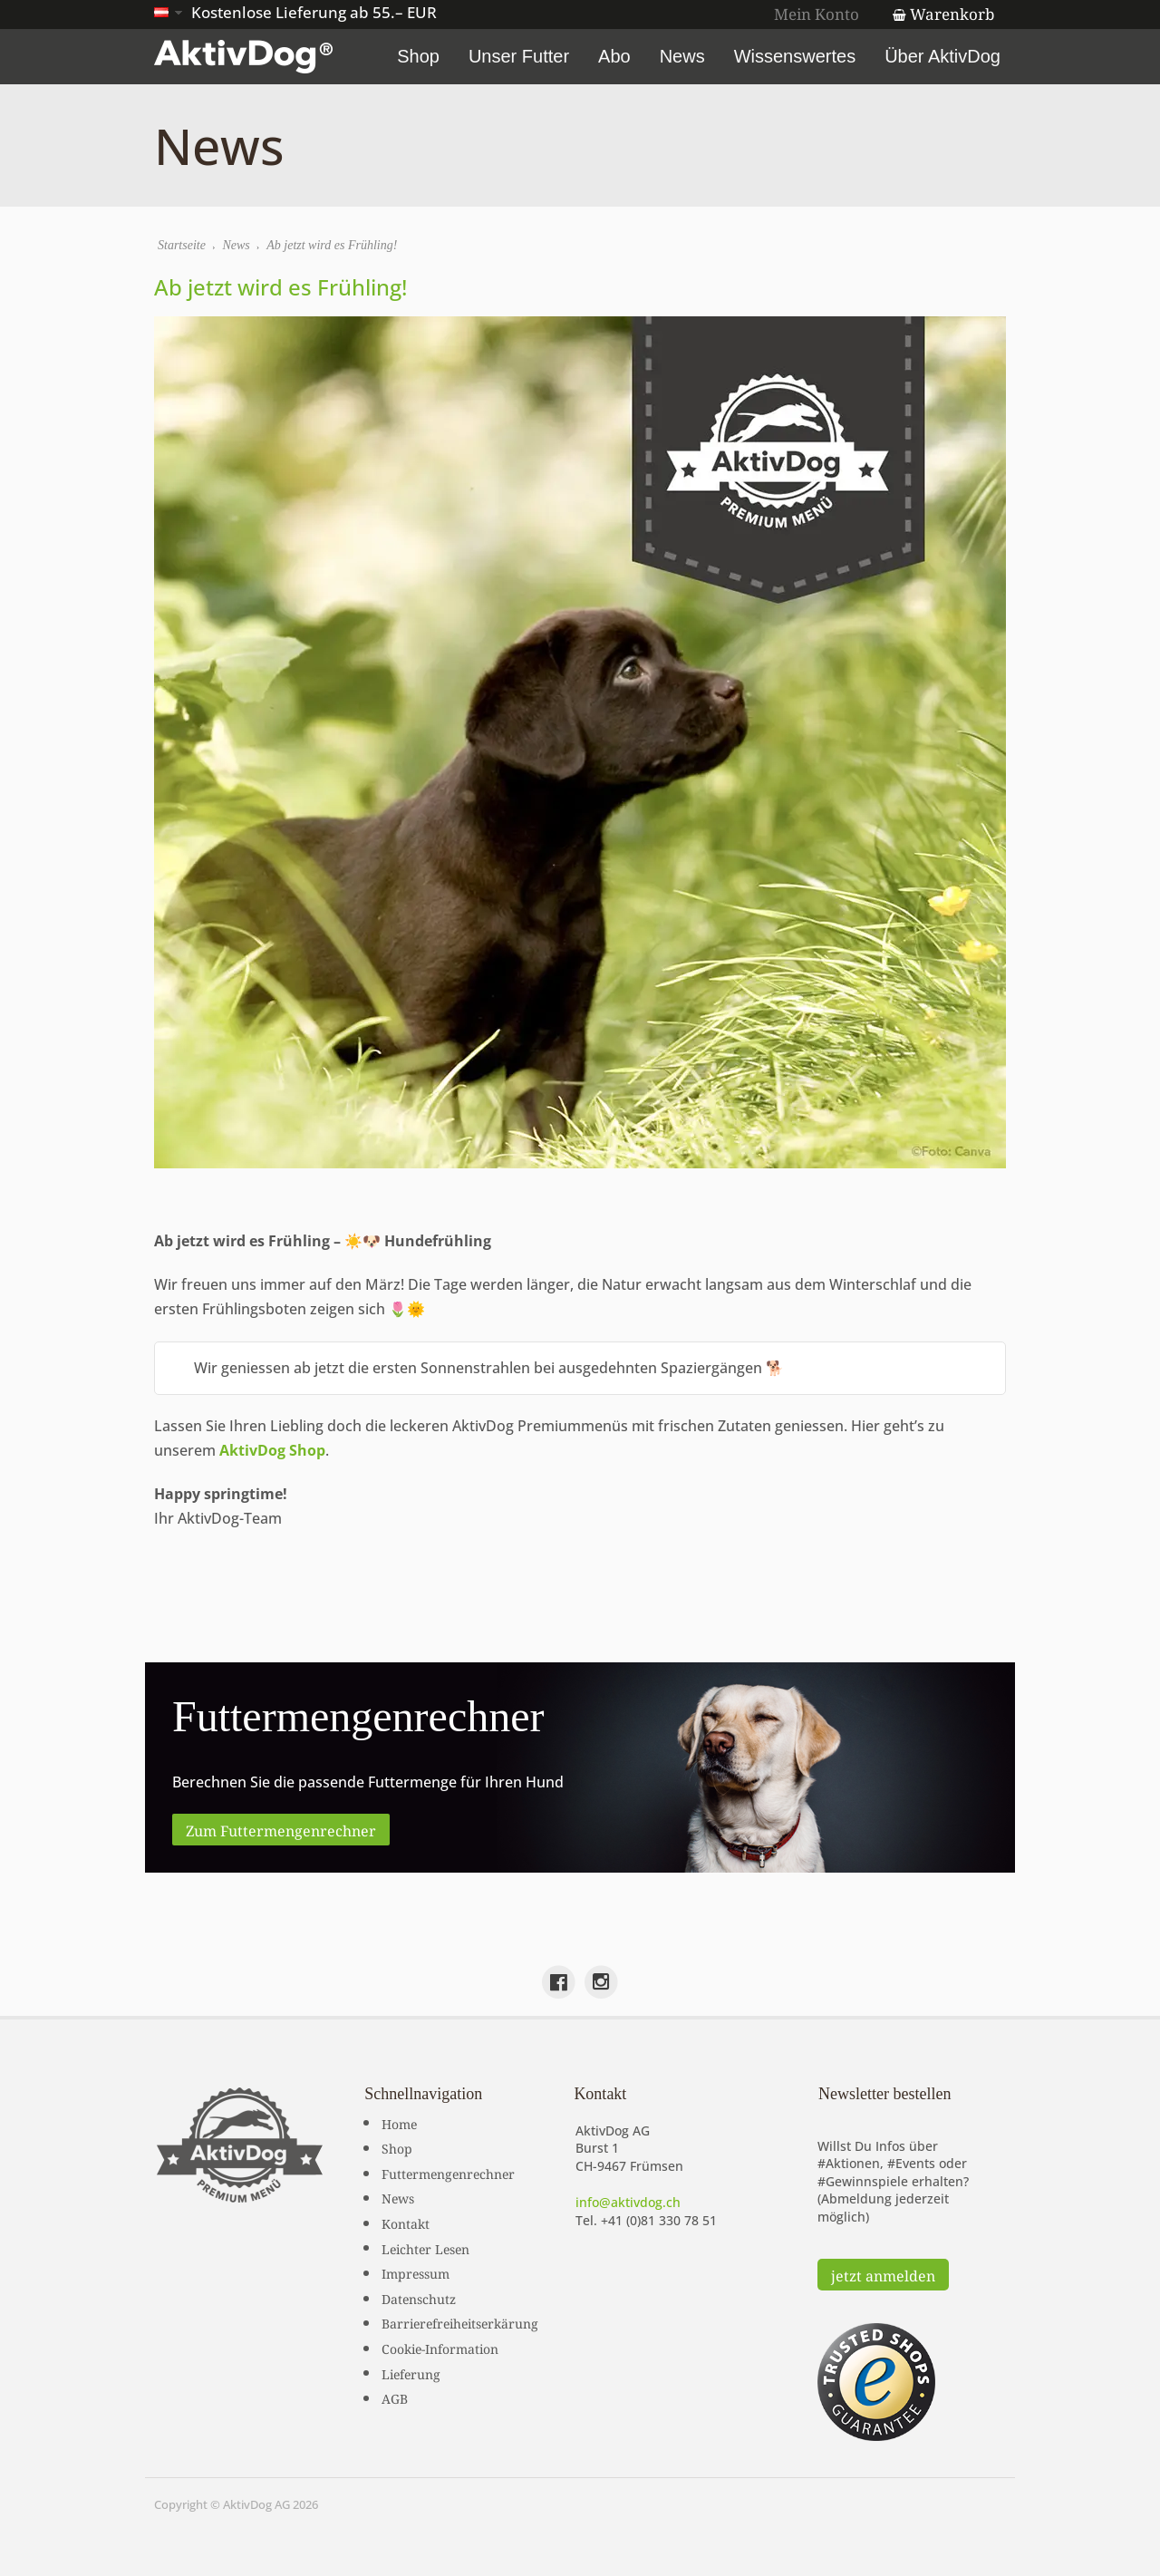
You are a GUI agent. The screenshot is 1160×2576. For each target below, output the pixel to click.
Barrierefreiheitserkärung (460, 2322)
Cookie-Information (440, 2347)
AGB (395, 2397)
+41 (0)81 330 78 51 (659, 2220)
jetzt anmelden (883, 2274)
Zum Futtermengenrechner (281, 1829)
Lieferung (411, 2373)
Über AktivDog (942, 56)
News (682, 56)
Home (399, 2123)
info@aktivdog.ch (628, 2202)
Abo (614, 56)
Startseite (182, 245)
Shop (418, 56)
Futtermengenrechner (448, 2172)
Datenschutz (419, 2298)
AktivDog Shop (272, 1450)
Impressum (416, 2272)
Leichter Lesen (425, 2248)
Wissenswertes (795, 56)
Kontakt (406, 2222)
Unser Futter (519, 56)
